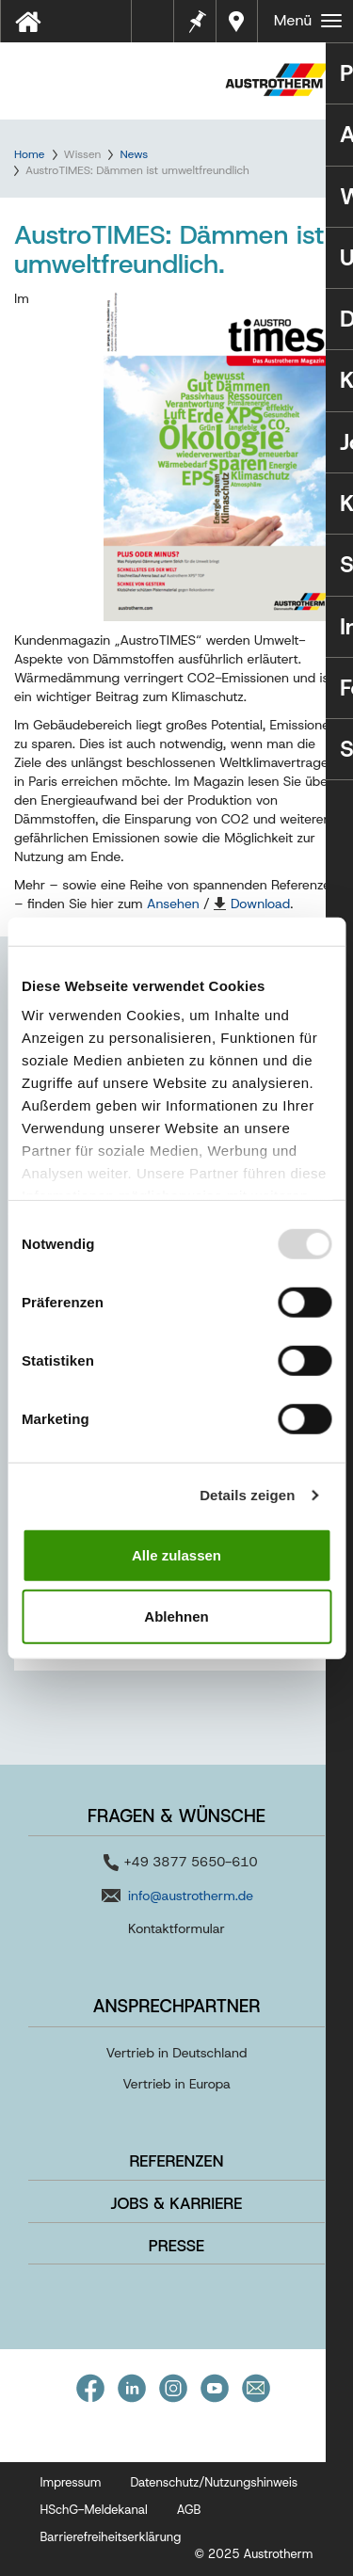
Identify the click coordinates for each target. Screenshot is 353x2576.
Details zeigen (247, 1495)
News (134, 154)
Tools (160, 27)
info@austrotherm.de (190, 1895)
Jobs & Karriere (177, 2203)
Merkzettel (196, 19)
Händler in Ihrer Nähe (238, 21)
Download (260, 903)
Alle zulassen (176, 1554)
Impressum (71, 2482)
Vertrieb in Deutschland (177, 2052)
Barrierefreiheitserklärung (111, 2537)
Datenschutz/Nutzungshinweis (213, 2482)
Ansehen (173, 903)
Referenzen (176, 2161)
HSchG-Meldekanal (94, 2510)
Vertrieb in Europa (176, 2083)
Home (29, 154)
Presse (176, 2245)
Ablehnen (176, 1616)
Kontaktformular (176, 1928)
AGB (189, 2510)
